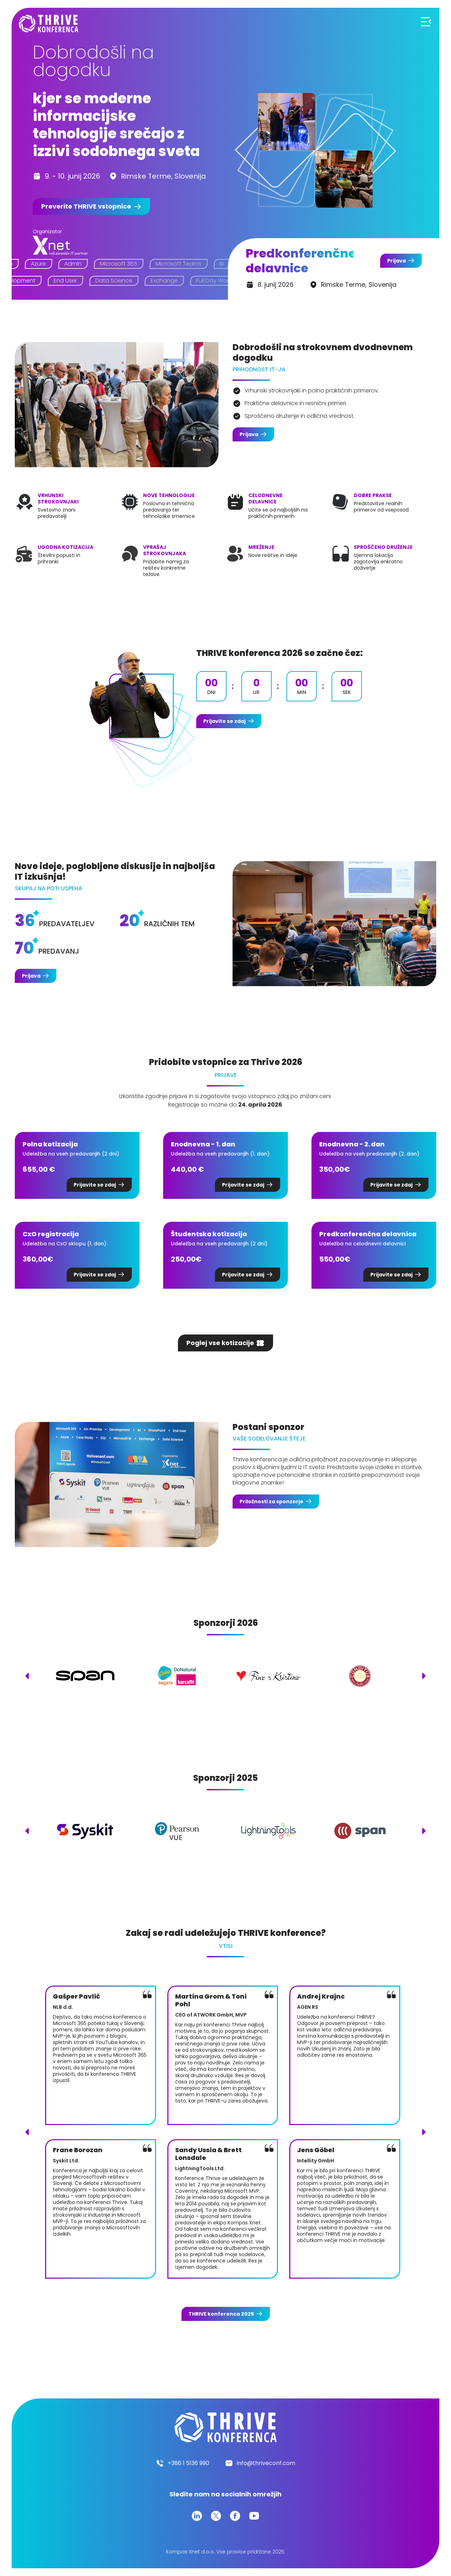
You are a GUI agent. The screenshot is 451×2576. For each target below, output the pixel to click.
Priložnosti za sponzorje (271, 1501)
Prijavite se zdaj (224, 721)
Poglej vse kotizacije (220, 1342)
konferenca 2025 (221, 2313)
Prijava (396, 260)
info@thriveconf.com (266, 2463)
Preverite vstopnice (86, 206)
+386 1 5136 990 (188, 2463)
